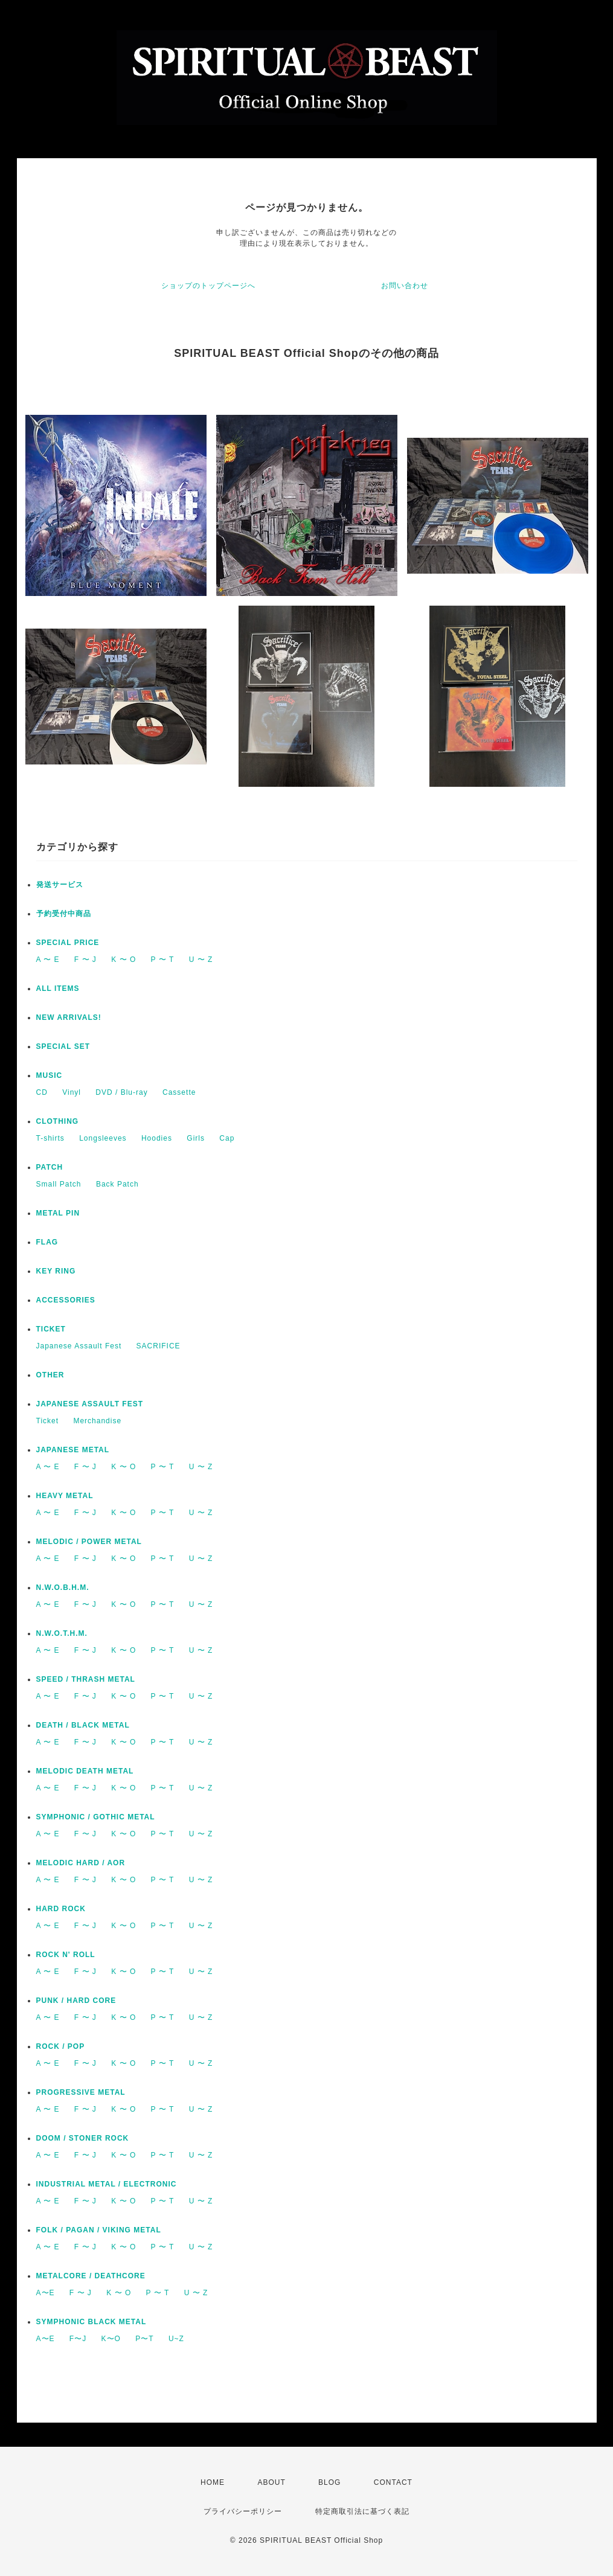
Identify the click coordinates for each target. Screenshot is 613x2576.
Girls (196, 1138)
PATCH (49, 1167)
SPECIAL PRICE (68, 942)
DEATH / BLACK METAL (83, 1725)
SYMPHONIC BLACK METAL (91, 2322)
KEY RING (56, 1271)
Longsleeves (102, 1138)
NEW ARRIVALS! (68, 1017)
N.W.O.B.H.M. (62, 1587)
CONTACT (393, 2482)
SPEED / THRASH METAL (85, 1679)
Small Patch (59, 1184)
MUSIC (49, 1075)
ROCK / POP (60, 2046)
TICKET (51, 1329)
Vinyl (71, 1092)
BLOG (329, 2482)
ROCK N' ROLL (65, 1954)
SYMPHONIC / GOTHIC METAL (95, 1817)
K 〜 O (123, 959)
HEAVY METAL (65, 1495)
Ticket (47, 1421)
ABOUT (271, 2482)
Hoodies (156, 1138)
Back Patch (117, 1184)
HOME (213, 2482)
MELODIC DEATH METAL (85, 1771)
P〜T (144, 2338)
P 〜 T (163, 959)
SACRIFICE (158, 1346)
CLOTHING (57, 1121)
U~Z (176, 2338)
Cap (226, 1138)
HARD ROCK (61, 1909)
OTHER (50, 1375)
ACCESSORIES (65, 1300)
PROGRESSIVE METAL (81, 2092)
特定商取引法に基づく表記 (362, 2511)
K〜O (111, 2338)
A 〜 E (48, 959)
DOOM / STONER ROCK (82, 2138)
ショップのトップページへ (208, 285)
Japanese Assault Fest (79, 1346)
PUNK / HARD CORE (76, 2000)
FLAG (47, 1242)
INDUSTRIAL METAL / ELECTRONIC (106, 2184)
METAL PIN (58, 1213)
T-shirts (50, 1138)
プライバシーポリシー (243, 2511)
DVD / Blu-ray (121, 1092)
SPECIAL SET (63, 1046)
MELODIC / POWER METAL (89, 1541)
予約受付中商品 (63, 913)
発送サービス (59, 884)
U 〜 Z (201, 959)
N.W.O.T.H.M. (62, 1633)
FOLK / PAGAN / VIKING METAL (98, 2230)
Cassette (179, 1092)
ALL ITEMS (58, 988)
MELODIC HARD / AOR (81, 1863)
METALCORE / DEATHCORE (91, 2276)
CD (42, 1092)
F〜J (77, 2338)
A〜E (45, 2293)
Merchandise (97, 1421)
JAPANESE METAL (73, 1450)
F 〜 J (85, 959)
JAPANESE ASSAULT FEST (89, 1404)
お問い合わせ (404, 285)
